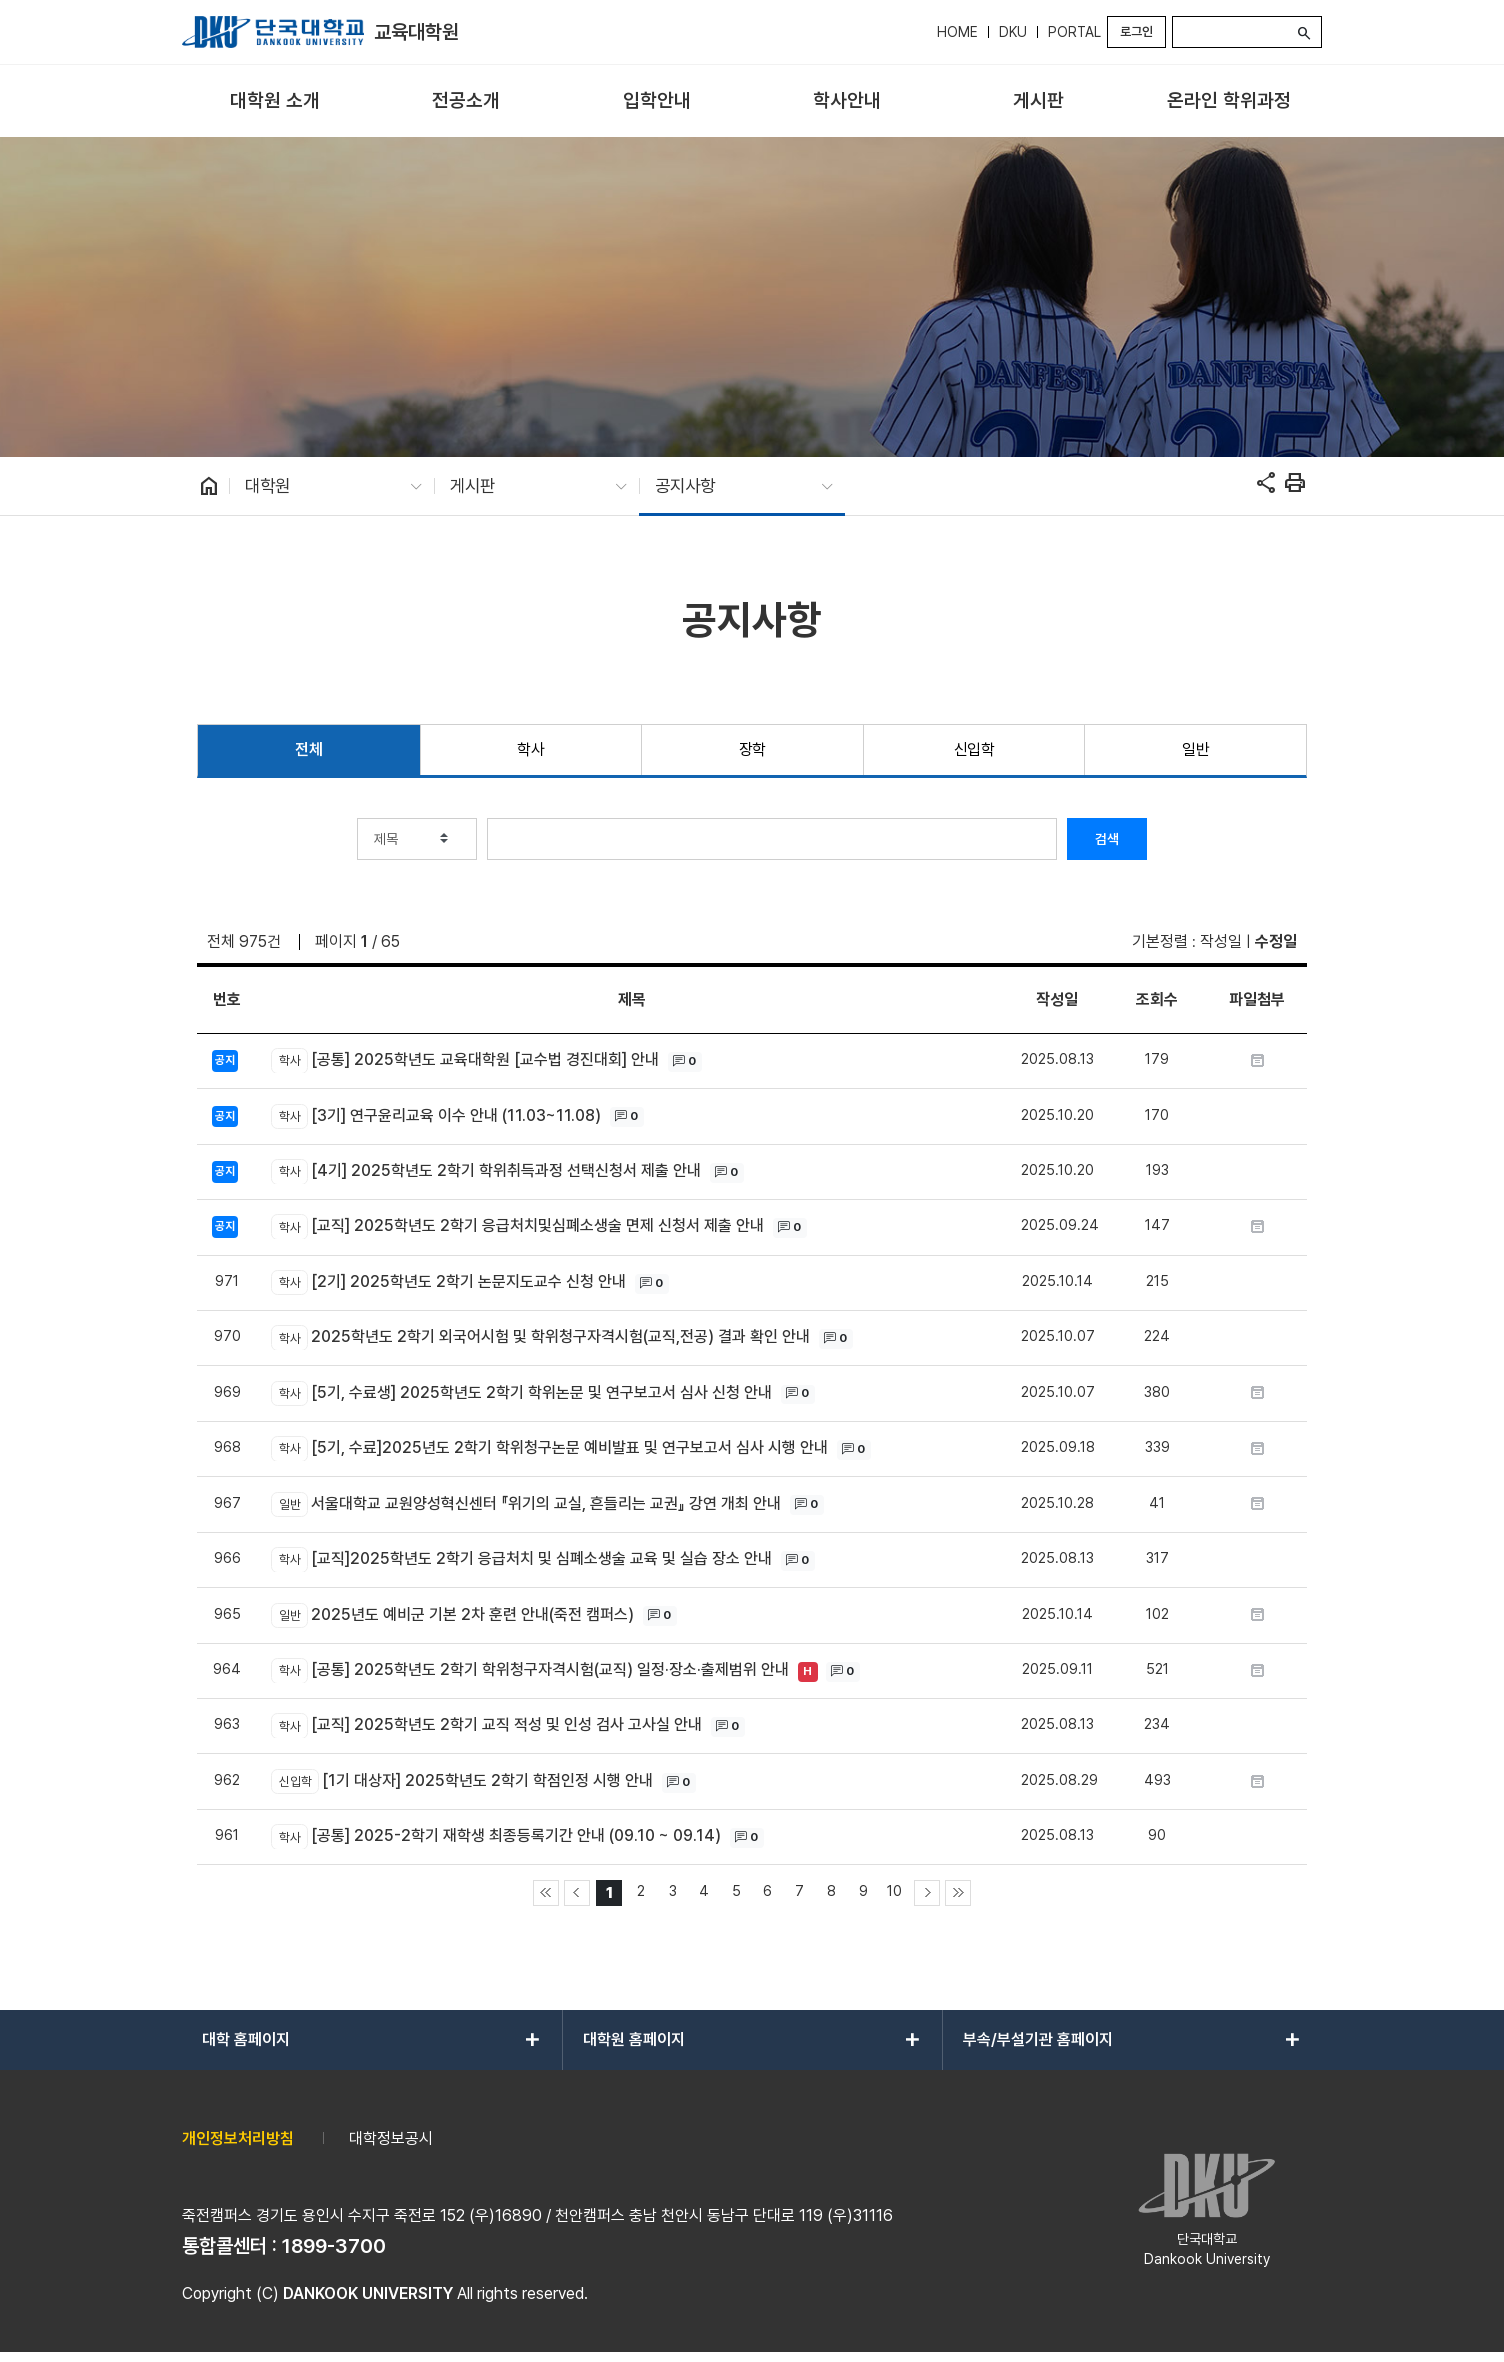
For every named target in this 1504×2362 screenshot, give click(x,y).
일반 (1195, 749)
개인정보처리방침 (238, 2138)
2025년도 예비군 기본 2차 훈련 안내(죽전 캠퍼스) (452, 1615)
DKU (1013, 32)
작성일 (1221, 941)
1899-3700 (334, 2246)
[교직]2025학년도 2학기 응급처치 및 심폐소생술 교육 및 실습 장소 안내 (521, 1559)
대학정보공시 (391, 2138)
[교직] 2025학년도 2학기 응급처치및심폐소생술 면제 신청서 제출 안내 (517, 1226)
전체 (308, 749)
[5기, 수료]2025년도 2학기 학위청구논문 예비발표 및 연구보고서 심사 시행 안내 (549, 1448)
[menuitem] (275, 101)
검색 (1107, 839)
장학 (752, 749)
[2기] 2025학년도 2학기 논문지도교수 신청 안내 (448, 1282)
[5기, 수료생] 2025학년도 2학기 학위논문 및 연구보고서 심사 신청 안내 (521, 1393)
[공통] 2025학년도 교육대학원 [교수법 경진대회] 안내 (464, 1060)
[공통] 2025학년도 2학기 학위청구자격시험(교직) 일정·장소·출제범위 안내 (529, 1670)
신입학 (974, 749)
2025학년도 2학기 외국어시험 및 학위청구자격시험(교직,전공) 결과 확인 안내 (540, 1337)
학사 (530, 749)
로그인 (1136, 31)
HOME (957, 32)
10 (894, 1890)
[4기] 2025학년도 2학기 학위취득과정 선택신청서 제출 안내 (485, 1171)
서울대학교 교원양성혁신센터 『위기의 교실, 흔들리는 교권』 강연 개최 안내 (525, 1504)
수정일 (1276, 941)
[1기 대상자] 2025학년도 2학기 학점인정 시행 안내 (461, 1781)
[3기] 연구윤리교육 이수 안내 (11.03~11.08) (435, 1116)
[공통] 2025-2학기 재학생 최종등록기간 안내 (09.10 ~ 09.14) (495, 1836)
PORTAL (1074, 32)
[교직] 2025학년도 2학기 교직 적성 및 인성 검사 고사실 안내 (486, 1725)
